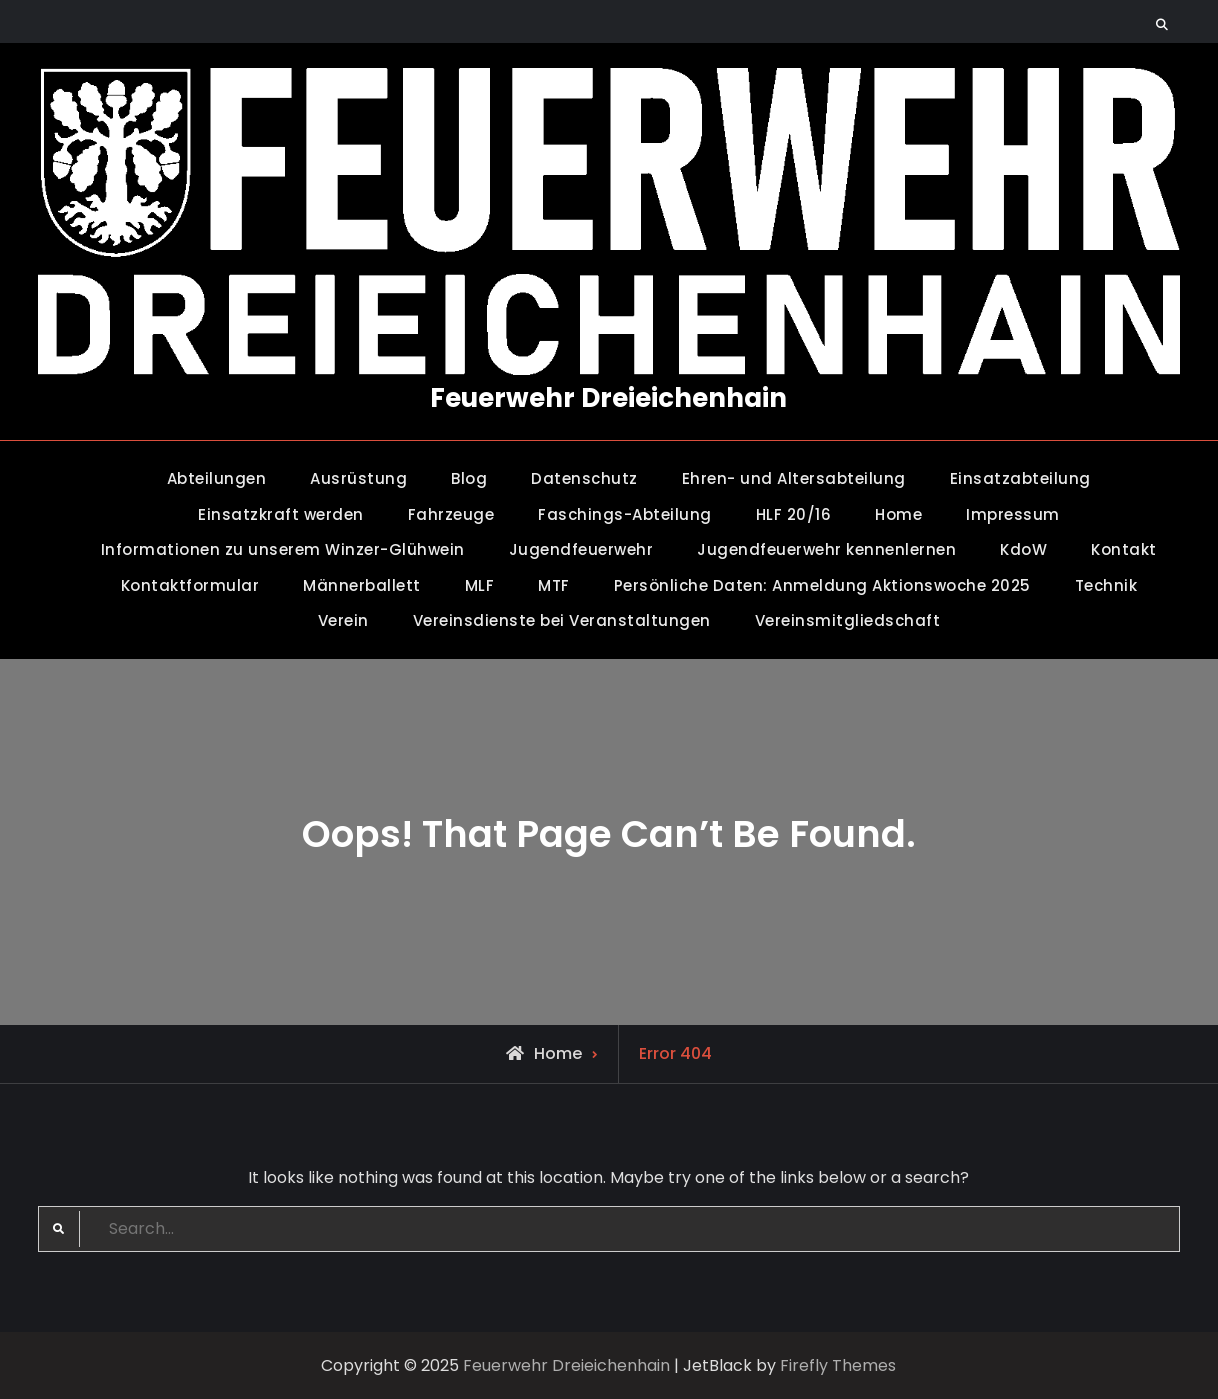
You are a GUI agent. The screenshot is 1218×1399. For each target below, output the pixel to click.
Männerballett (362, 585)
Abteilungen (217, 478)
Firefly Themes (838, 1365)
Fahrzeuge (451, 514)
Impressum (1013, 514)
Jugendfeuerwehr (581, 549)
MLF (480, 585)
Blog (469, 478)
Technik (1106, 585)
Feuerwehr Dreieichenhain (608, 398)
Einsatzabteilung (1020, 478)
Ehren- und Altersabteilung (794, 478)
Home (898, 514)
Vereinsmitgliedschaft (848, 620)
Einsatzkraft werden (281, 514)
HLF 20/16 (794, 514)
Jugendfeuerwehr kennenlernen (826, 549)
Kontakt (1124, 549)
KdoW (1023, 549)
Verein (343, 620)
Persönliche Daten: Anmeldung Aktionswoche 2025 (822, 585)
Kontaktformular (190, 585)
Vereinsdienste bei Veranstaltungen (562, 620)
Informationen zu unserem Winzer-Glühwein (283, 549)
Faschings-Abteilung (625, 514)
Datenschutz (584, 478)
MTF (554, 585)
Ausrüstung (358, 478)
